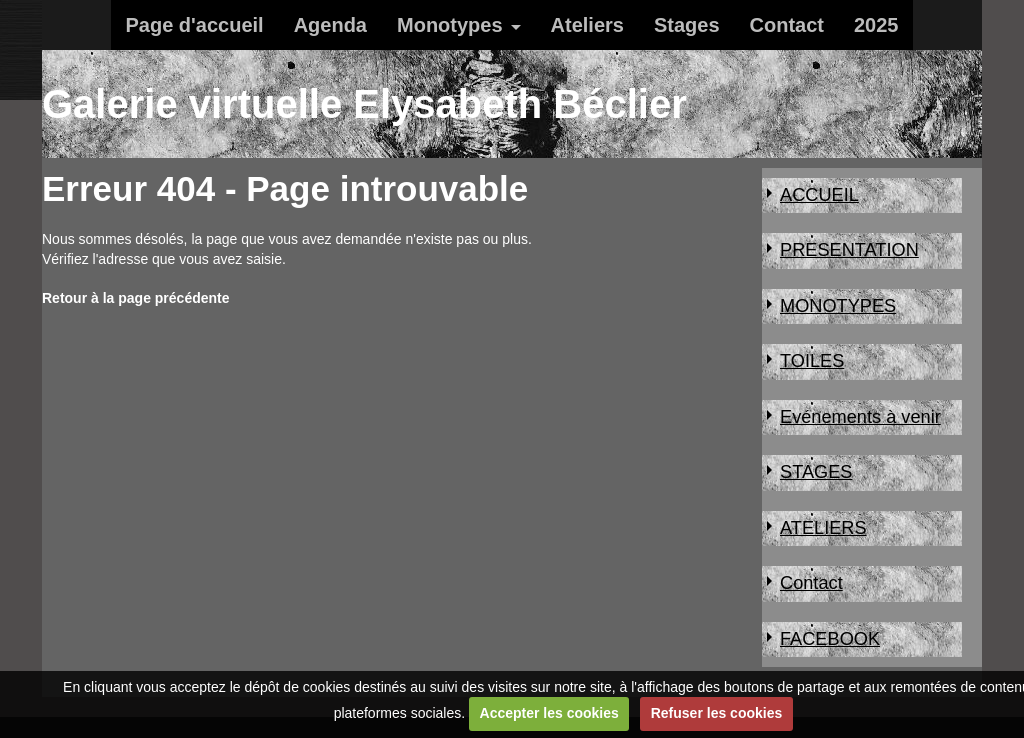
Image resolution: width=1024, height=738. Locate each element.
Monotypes (450, 25)
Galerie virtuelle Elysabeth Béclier (364, 104)
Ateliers (587, 25)
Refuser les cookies (717, 713)
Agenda (330, 25)
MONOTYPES (838, 306)
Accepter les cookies (549, 713)
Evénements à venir (860, 417)
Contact (787, 25)
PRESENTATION (849, 250)
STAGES (816, 472)
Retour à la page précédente (136, 298)
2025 (876, 25)
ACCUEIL (819, 195)
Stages (687, 25)
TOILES (812, 361)
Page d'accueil (195, 25)
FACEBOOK (830, 639)
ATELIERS (823, 528)
